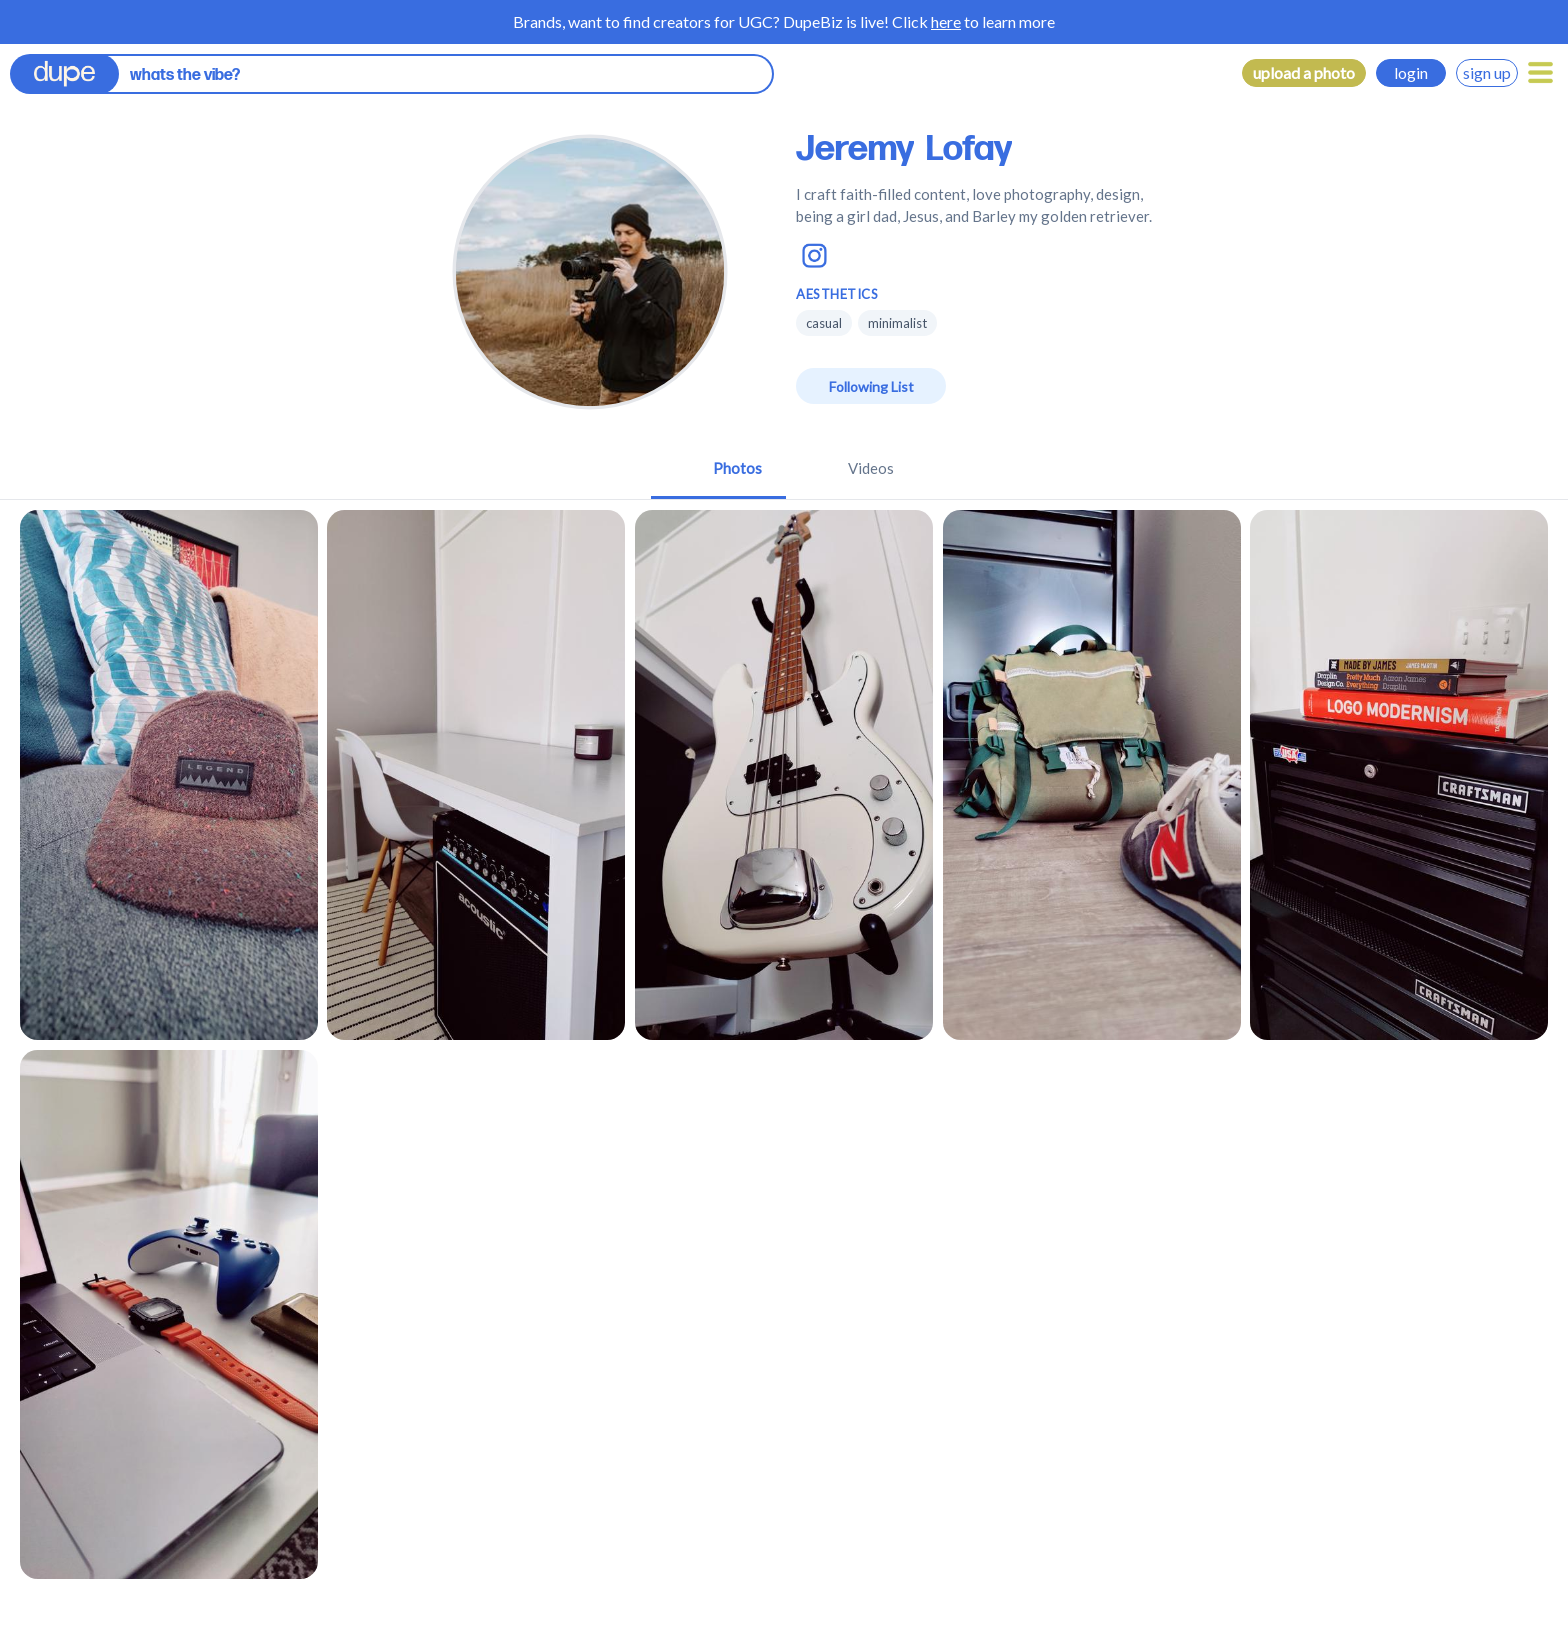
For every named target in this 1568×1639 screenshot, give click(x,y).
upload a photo (1304, 72)
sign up (1487, 72)
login (1411, 72)
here (946, 21)
